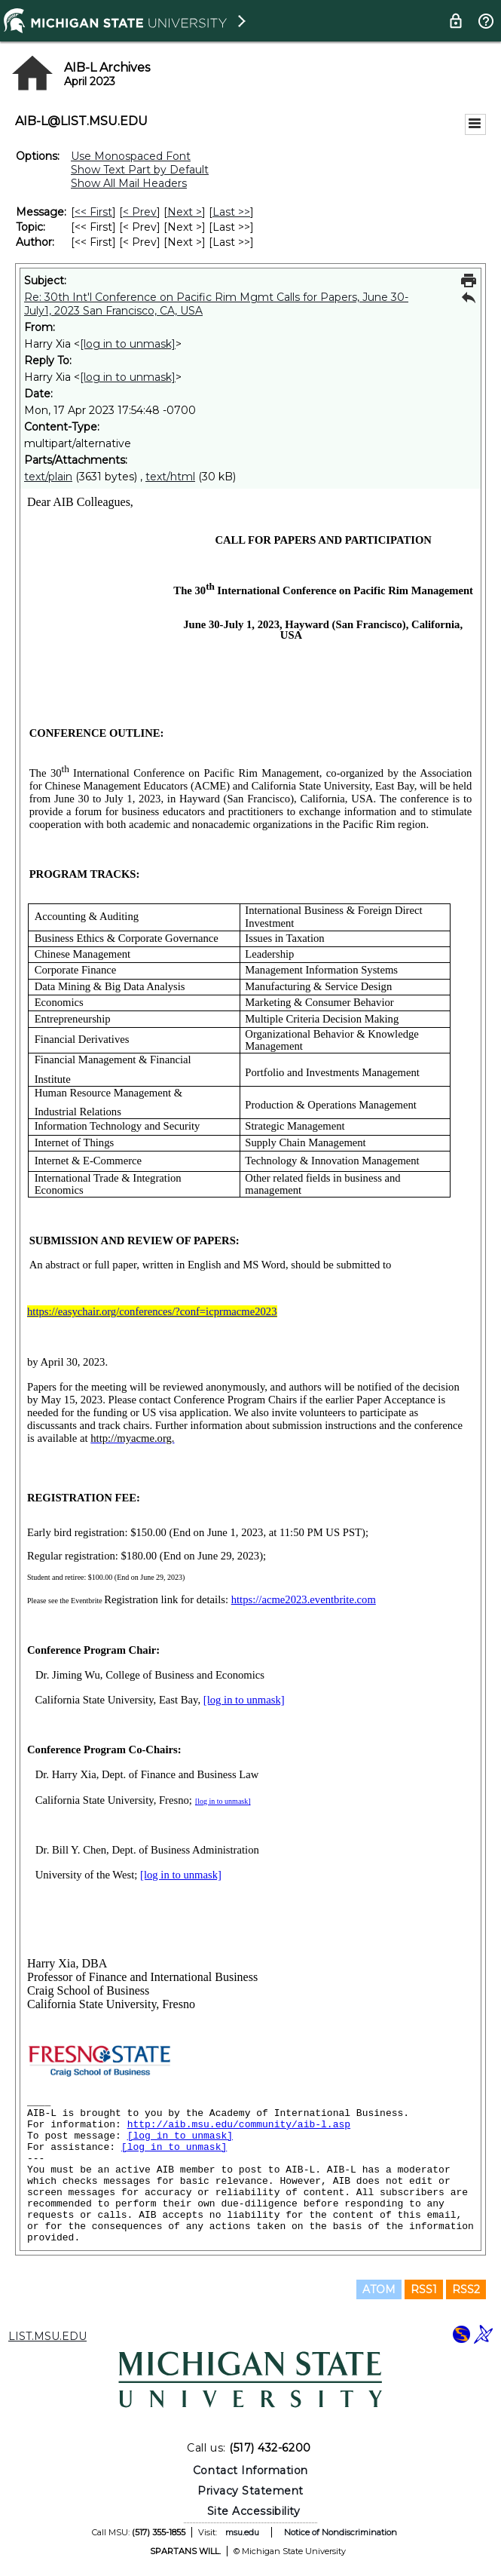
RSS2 (466, 2289)
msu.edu (242, 2532)
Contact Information (250, 2470)
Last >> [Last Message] (231, 212)
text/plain (48, 476)
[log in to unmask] (128, 344)
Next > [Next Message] (184, 212)
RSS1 (424, 2289)
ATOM (379, 2289)
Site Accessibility (254, 2511)
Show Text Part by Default (140, 169)
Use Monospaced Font (131, 156)
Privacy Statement (250, 2491)
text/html (170, 476)
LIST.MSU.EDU (47, 2336)
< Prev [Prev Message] (140, 212)
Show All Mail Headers (129, 183)
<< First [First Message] (93, 212)
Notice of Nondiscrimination (340, 2532)
